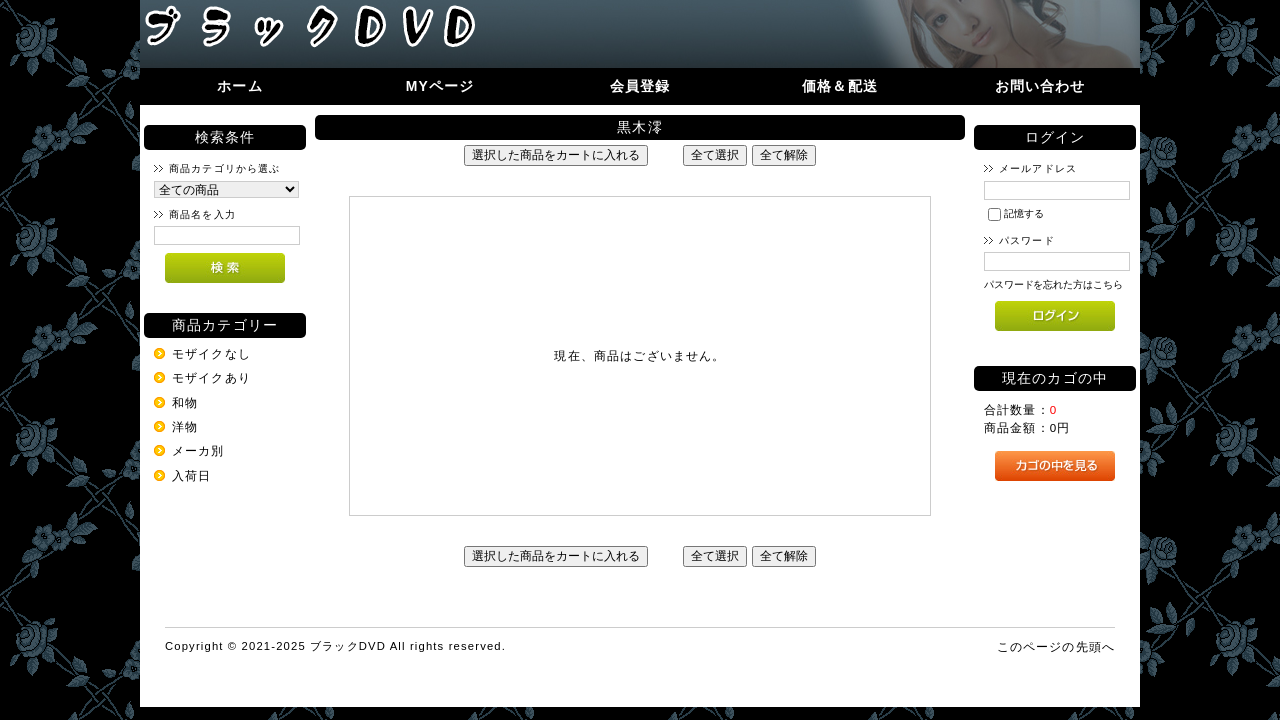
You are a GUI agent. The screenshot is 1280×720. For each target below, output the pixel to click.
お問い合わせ (1040, 86)
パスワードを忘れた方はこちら (1053, 284)
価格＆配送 (840, 86)
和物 (185, 402)
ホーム (239, 86)
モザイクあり (211, 377)
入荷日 (191, 475)
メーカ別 (198, 450)
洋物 (185, 426)
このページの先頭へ (1056, 646)
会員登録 (640, 86)
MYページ (440, 86)
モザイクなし (211, 353)
